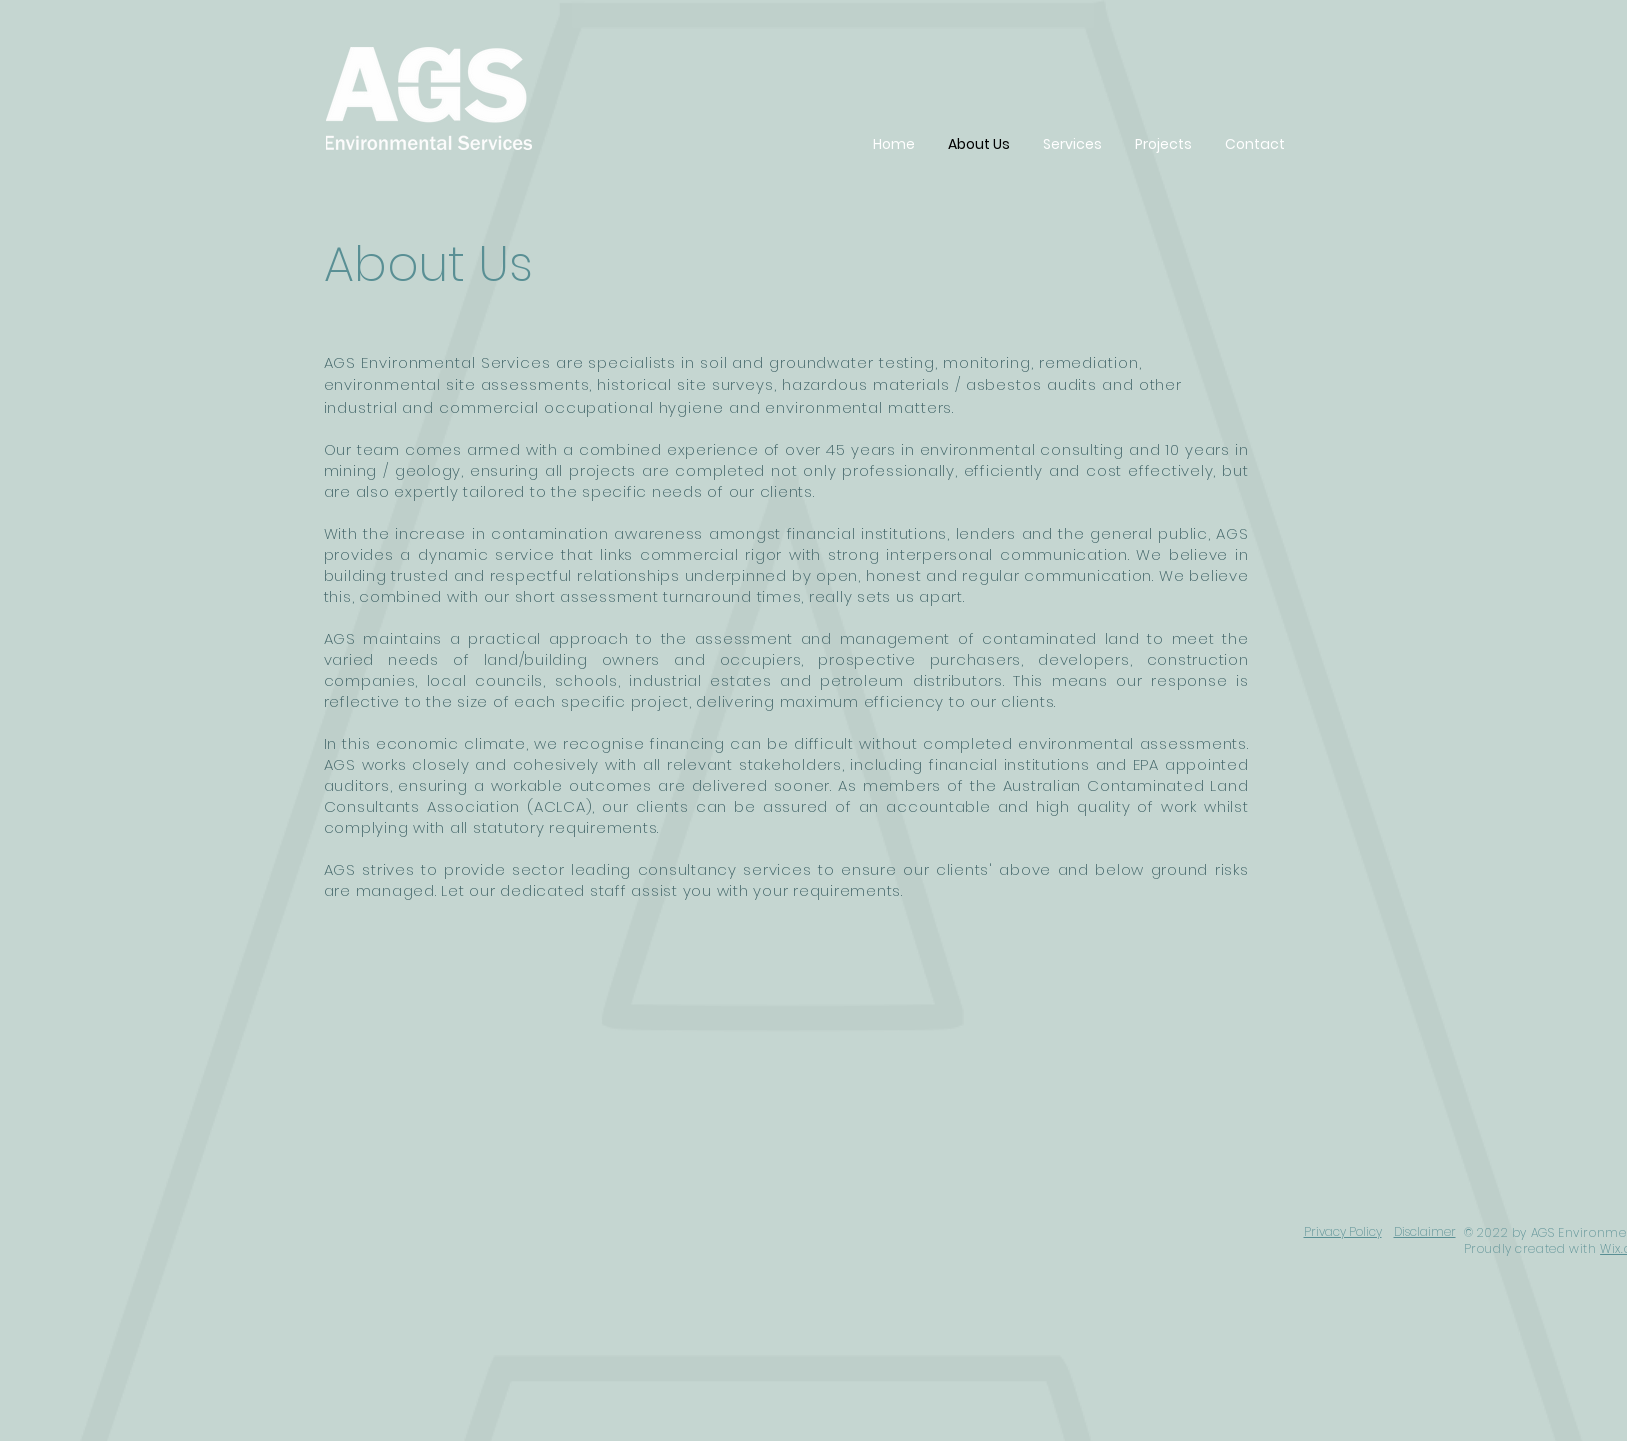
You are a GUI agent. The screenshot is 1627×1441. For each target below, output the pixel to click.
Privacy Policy (1343, 1231)
